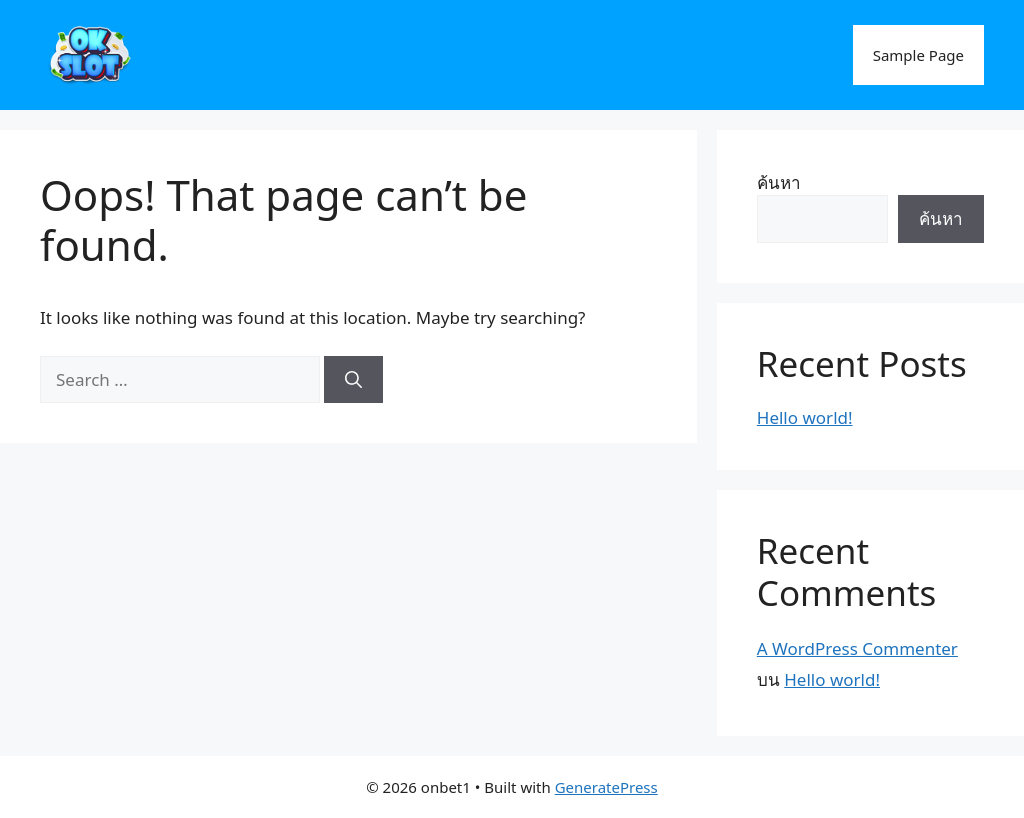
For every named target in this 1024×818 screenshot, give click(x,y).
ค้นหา (779, 182)
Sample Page (918, 55)
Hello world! (805, 417)
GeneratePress (606, 787)
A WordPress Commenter (857, 648)
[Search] (353, 380)
